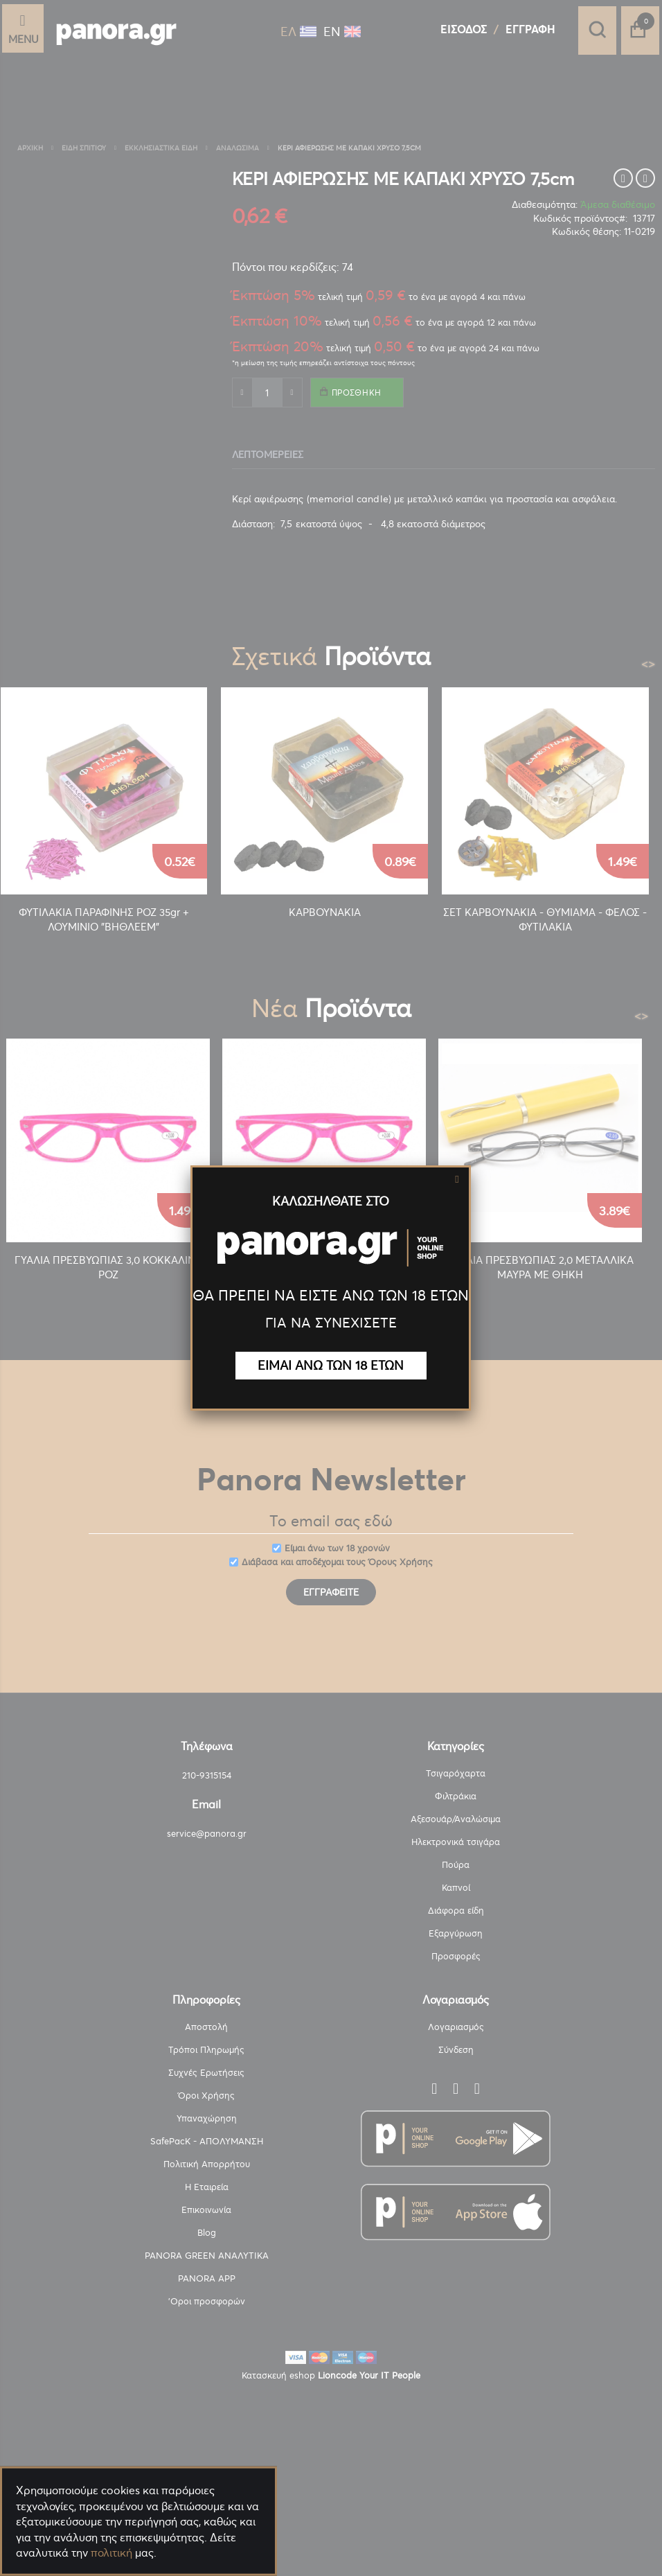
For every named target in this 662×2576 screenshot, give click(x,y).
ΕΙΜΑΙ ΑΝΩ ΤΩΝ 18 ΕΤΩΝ (331, 1365)
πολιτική (111, 2552)
